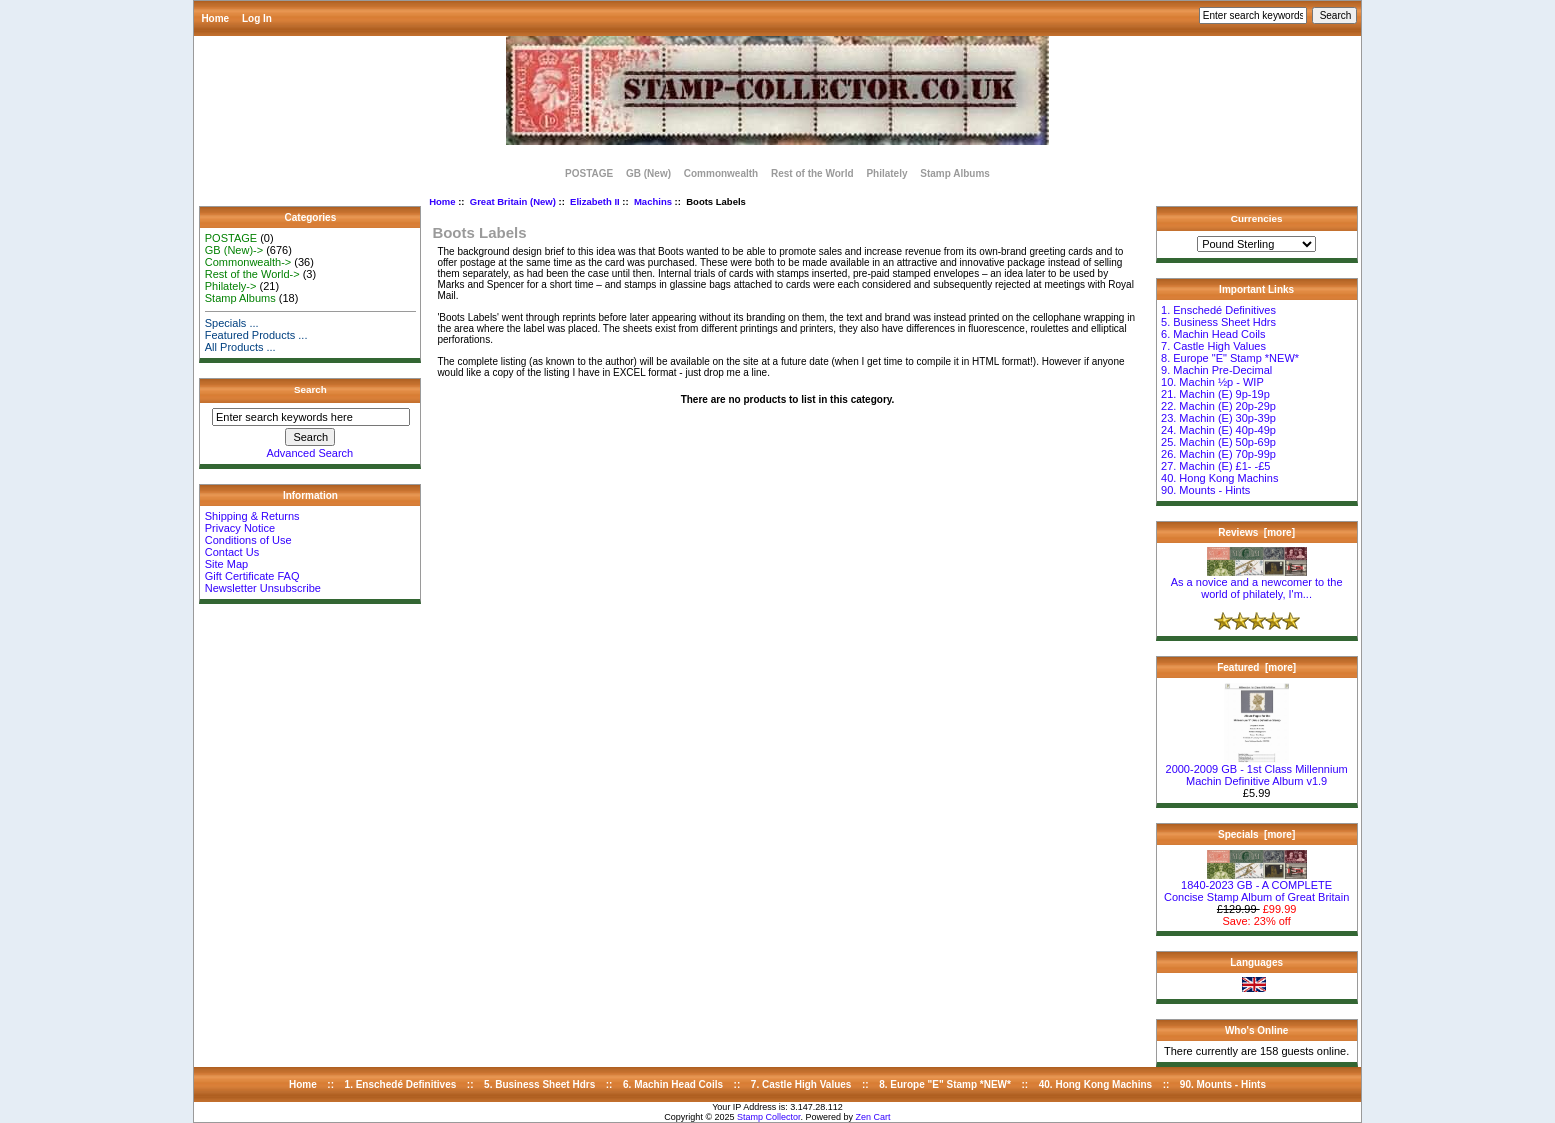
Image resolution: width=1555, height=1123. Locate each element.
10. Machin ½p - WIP (1212, 382)
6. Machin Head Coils (1213, 334)
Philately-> (231, 286)
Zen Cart (873, 1117)
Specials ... (232, 323)
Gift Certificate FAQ (252, 576)
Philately (886, 173)
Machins (653, 201)
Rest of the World (812, 173)
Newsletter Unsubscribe (263, 588)
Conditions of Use (248, 540)
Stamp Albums (955, 173)
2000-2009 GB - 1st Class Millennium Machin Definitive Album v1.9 (1257, 770)
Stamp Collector (769, 1117)
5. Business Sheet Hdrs (1218, 322)
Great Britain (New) (513, 201)
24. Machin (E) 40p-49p (1218, 430)
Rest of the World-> (252, 274)
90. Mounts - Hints (1205, 490)
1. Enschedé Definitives (1218, 310)
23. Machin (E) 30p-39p (1218, 418)
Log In (257, 18)
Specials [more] (1256, 834)
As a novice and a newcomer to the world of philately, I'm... (1257, 583)
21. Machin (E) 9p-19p (1215, 394)
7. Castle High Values (1213, 346)
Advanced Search (309, 453)
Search (310, 389)
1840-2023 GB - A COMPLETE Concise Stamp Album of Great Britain (1256, 886)
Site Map (226, 564)
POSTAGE (589, 173)
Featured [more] (1256, 667)
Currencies (1257, 218)
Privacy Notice (240, 528)
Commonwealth (721, 173)
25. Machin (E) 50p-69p (1218, 442)
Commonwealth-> (248, 262)
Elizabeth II (595, 201)
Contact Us (232, 552)
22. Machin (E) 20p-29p (1218, 406)
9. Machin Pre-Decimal (1216, 370)
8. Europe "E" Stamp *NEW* (1230, 358)
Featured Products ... (256, 335)
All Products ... (240, 347)
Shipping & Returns (252, 516)
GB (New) (648, 173)
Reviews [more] (1256, 532)
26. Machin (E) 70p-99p (1218, 454)
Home (215, 18)
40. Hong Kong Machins (1219, 478)
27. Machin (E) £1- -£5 (1215, 466)
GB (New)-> (234, 250)
